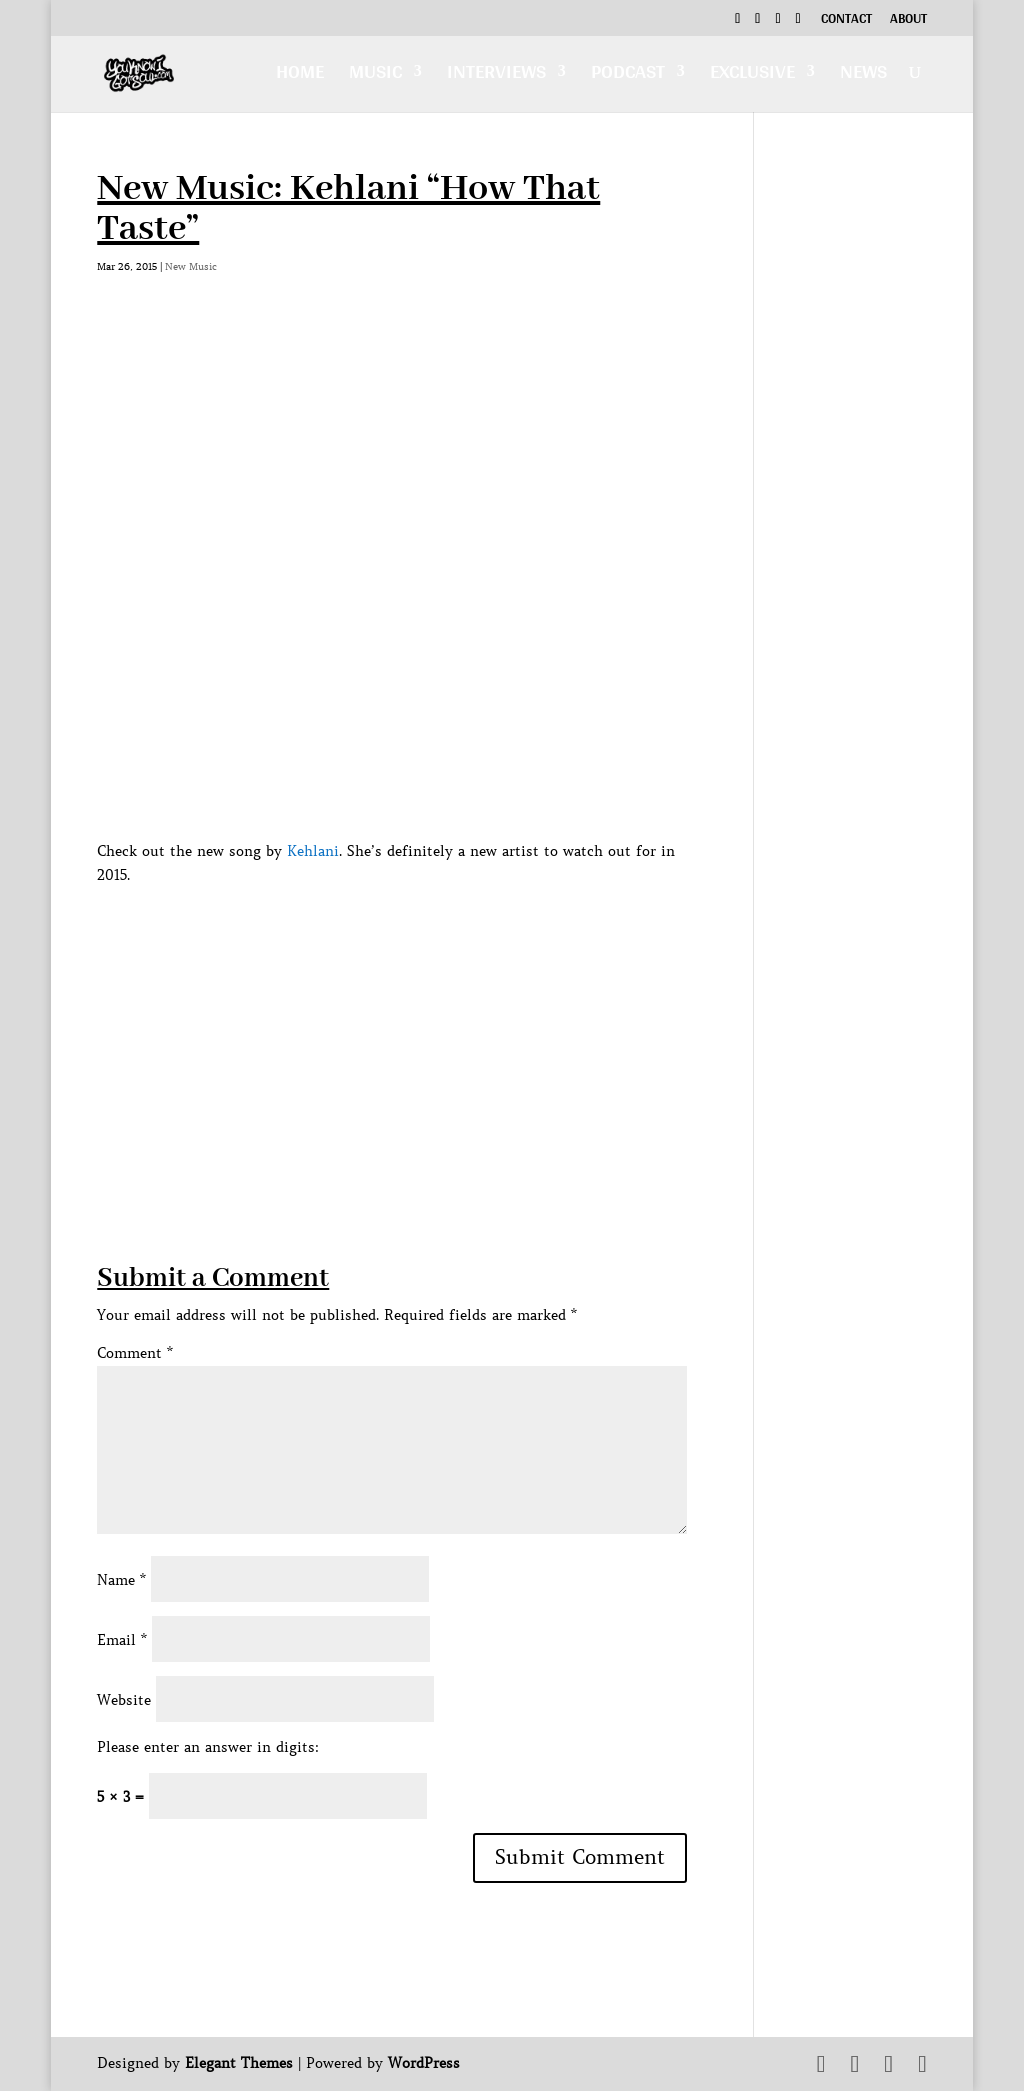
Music (375, 76)
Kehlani (313, 851)
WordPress (424, 2063)
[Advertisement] (461, 1120)
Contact (846, 21)
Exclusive (752, 76)
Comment (135, 1353)
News (863, 76)
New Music (191, 266)
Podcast (628, 76)
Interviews (496, 76)
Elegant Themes (239, 2063)
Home (300, 76)
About (908, 21)
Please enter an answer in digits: (208, 1747)
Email (122, 1640)
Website (124, 1700)
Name (121, 1580)
